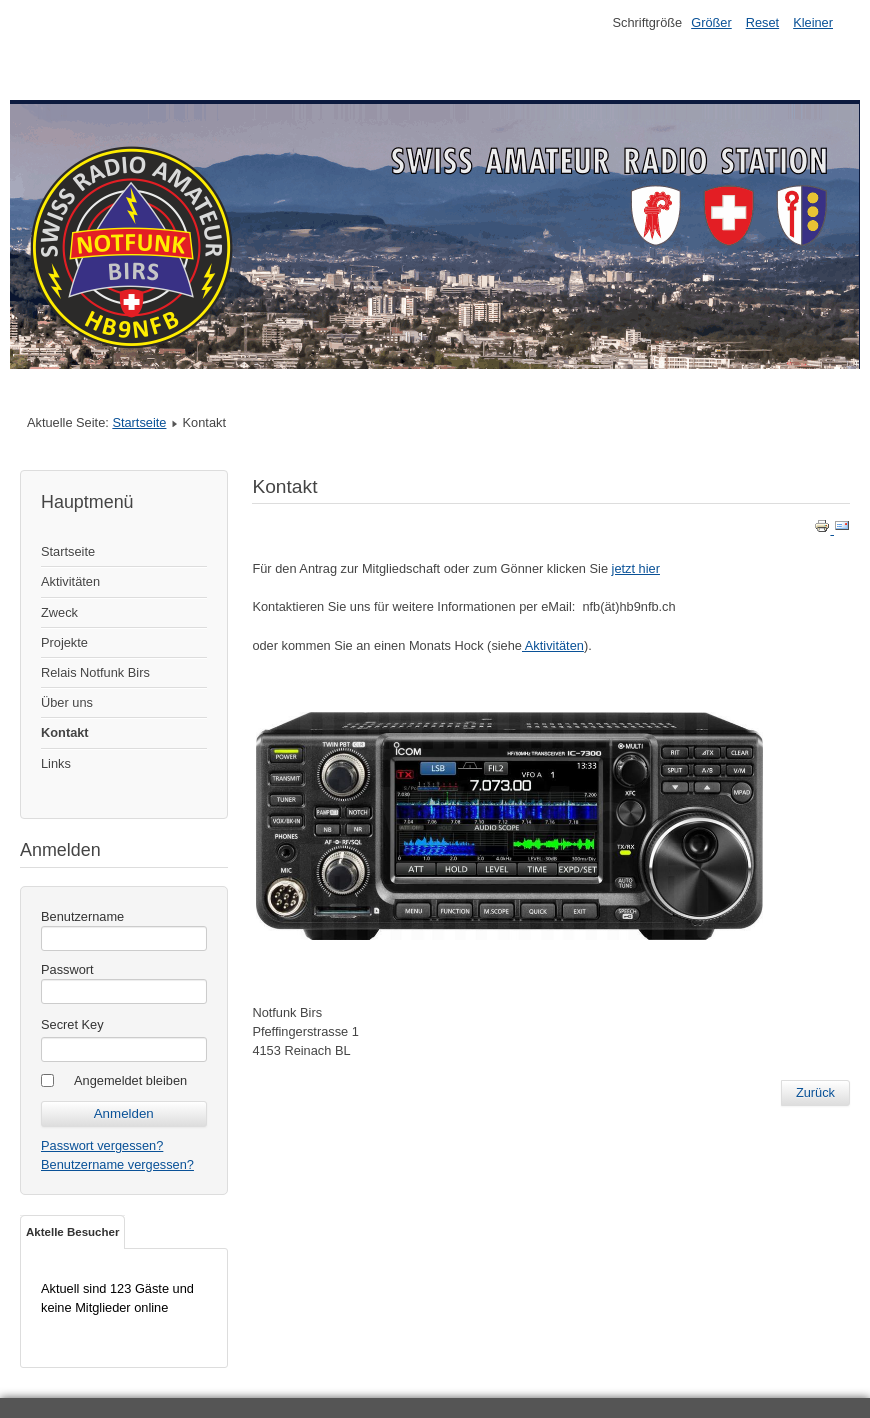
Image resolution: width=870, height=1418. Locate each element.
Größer (711, 22)
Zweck (59, 612)
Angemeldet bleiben (130, 1080)
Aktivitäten (70, 581)
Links (56, 763)
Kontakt (65, 732)
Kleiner (813, 22)
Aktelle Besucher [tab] (72, 1232)
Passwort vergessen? (102, 1145)
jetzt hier (636, 568)
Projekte (64, 642)
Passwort (67, 969)
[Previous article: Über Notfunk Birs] (815, 1093)
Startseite (139, 422)
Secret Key (72, 1024)
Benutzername (82, 916)
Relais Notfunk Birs (95, 672)
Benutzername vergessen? (117, 1164)
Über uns (67, 702)
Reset (762, 22)
